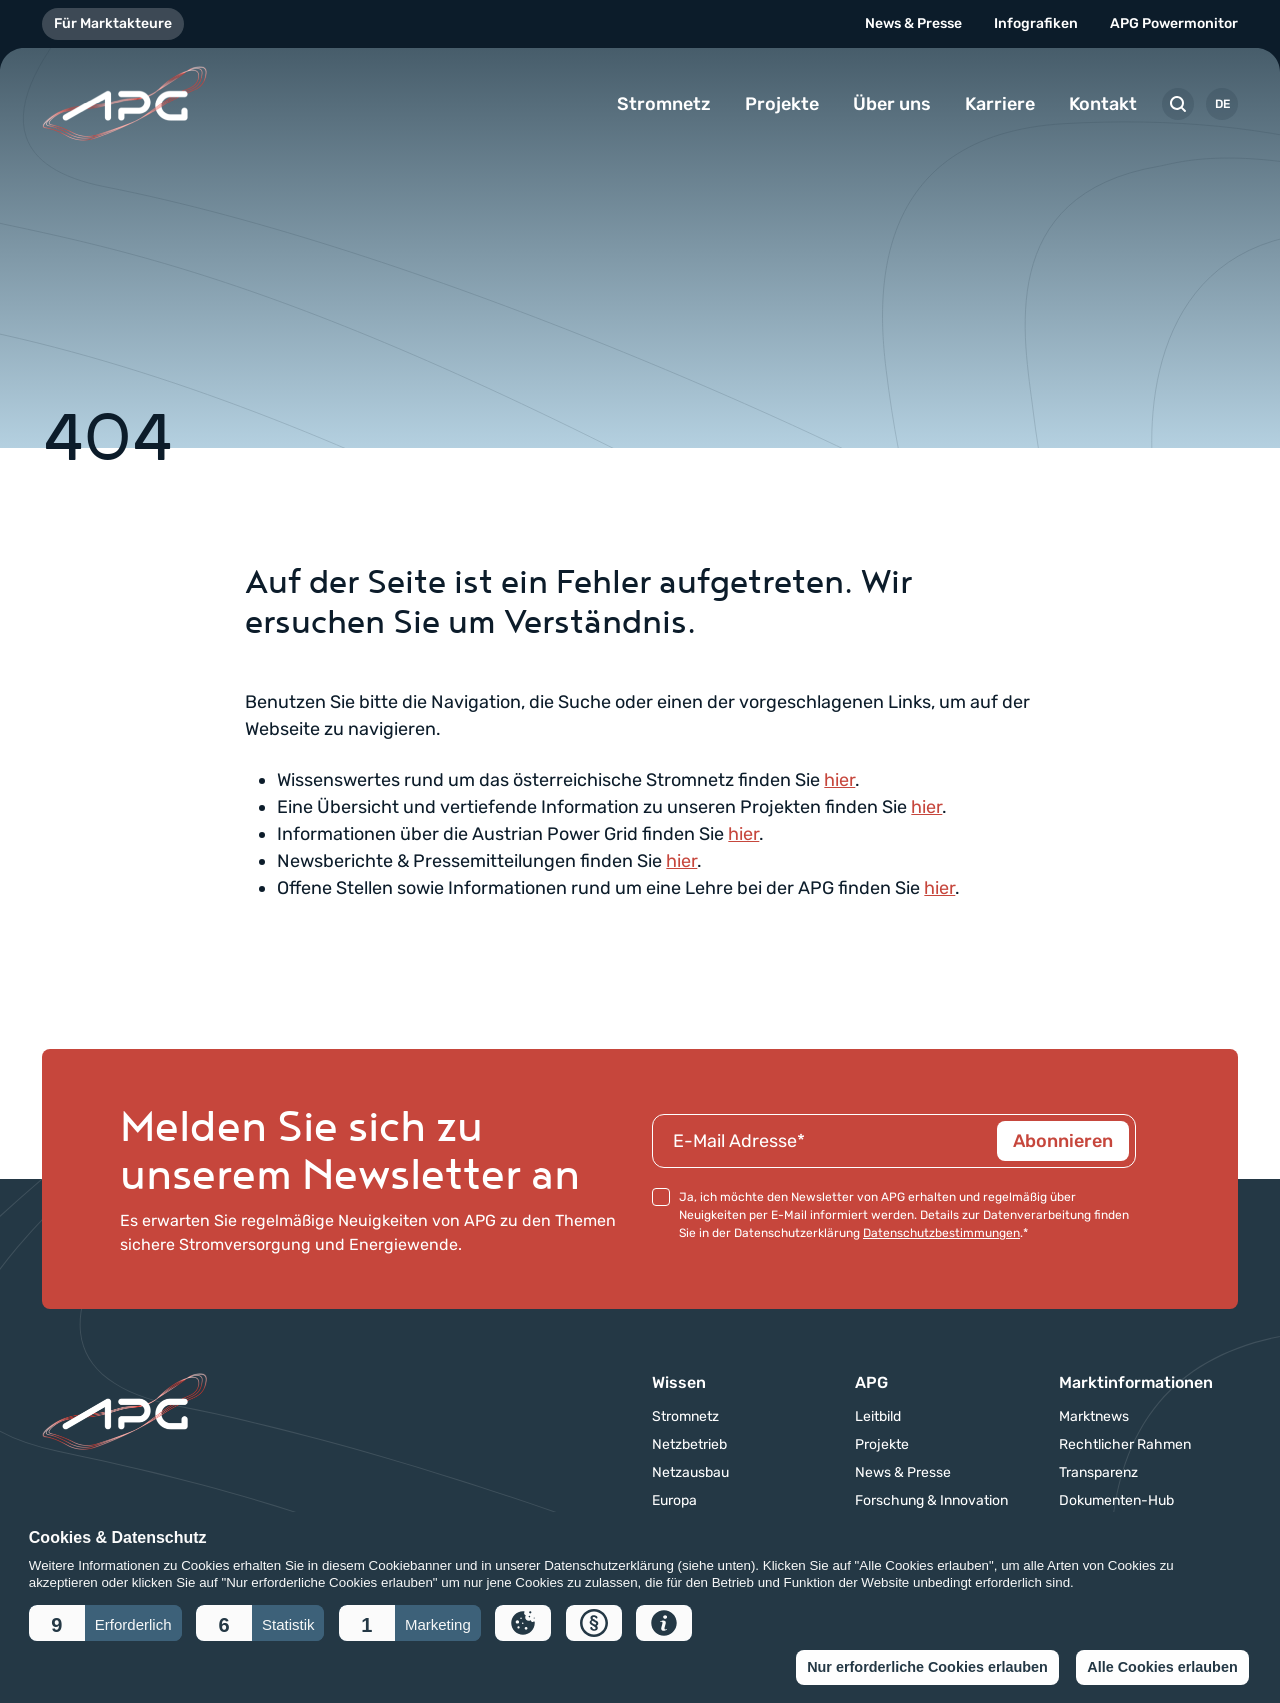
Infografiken (1036, 23)
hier (839, 780)
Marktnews (1094, 1417)
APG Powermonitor (1174, 23)
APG (871, 1382)
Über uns (892, 104)
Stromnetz (664, 104)
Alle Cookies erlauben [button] (1162, 1667)
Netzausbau (690, 1473)
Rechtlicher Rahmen (1125, 1445)
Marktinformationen (1136, 1382)
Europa (674, 1501)
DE (1222, 104)
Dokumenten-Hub (1116, 1501)
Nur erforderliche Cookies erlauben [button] (927, 1667)
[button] (105, 1623)
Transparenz (1098, 1473)
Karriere (1000, 104)
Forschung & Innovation (931, 1501)
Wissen (679, 1382)
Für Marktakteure (113, 23)
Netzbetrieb (689, 1445)
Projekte (782, 104)
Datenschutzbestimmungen (941, 1233)
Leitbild (878, 1417)
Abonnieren (1063, 1141)
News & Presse (913, 23)
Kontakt (1103, 104)
